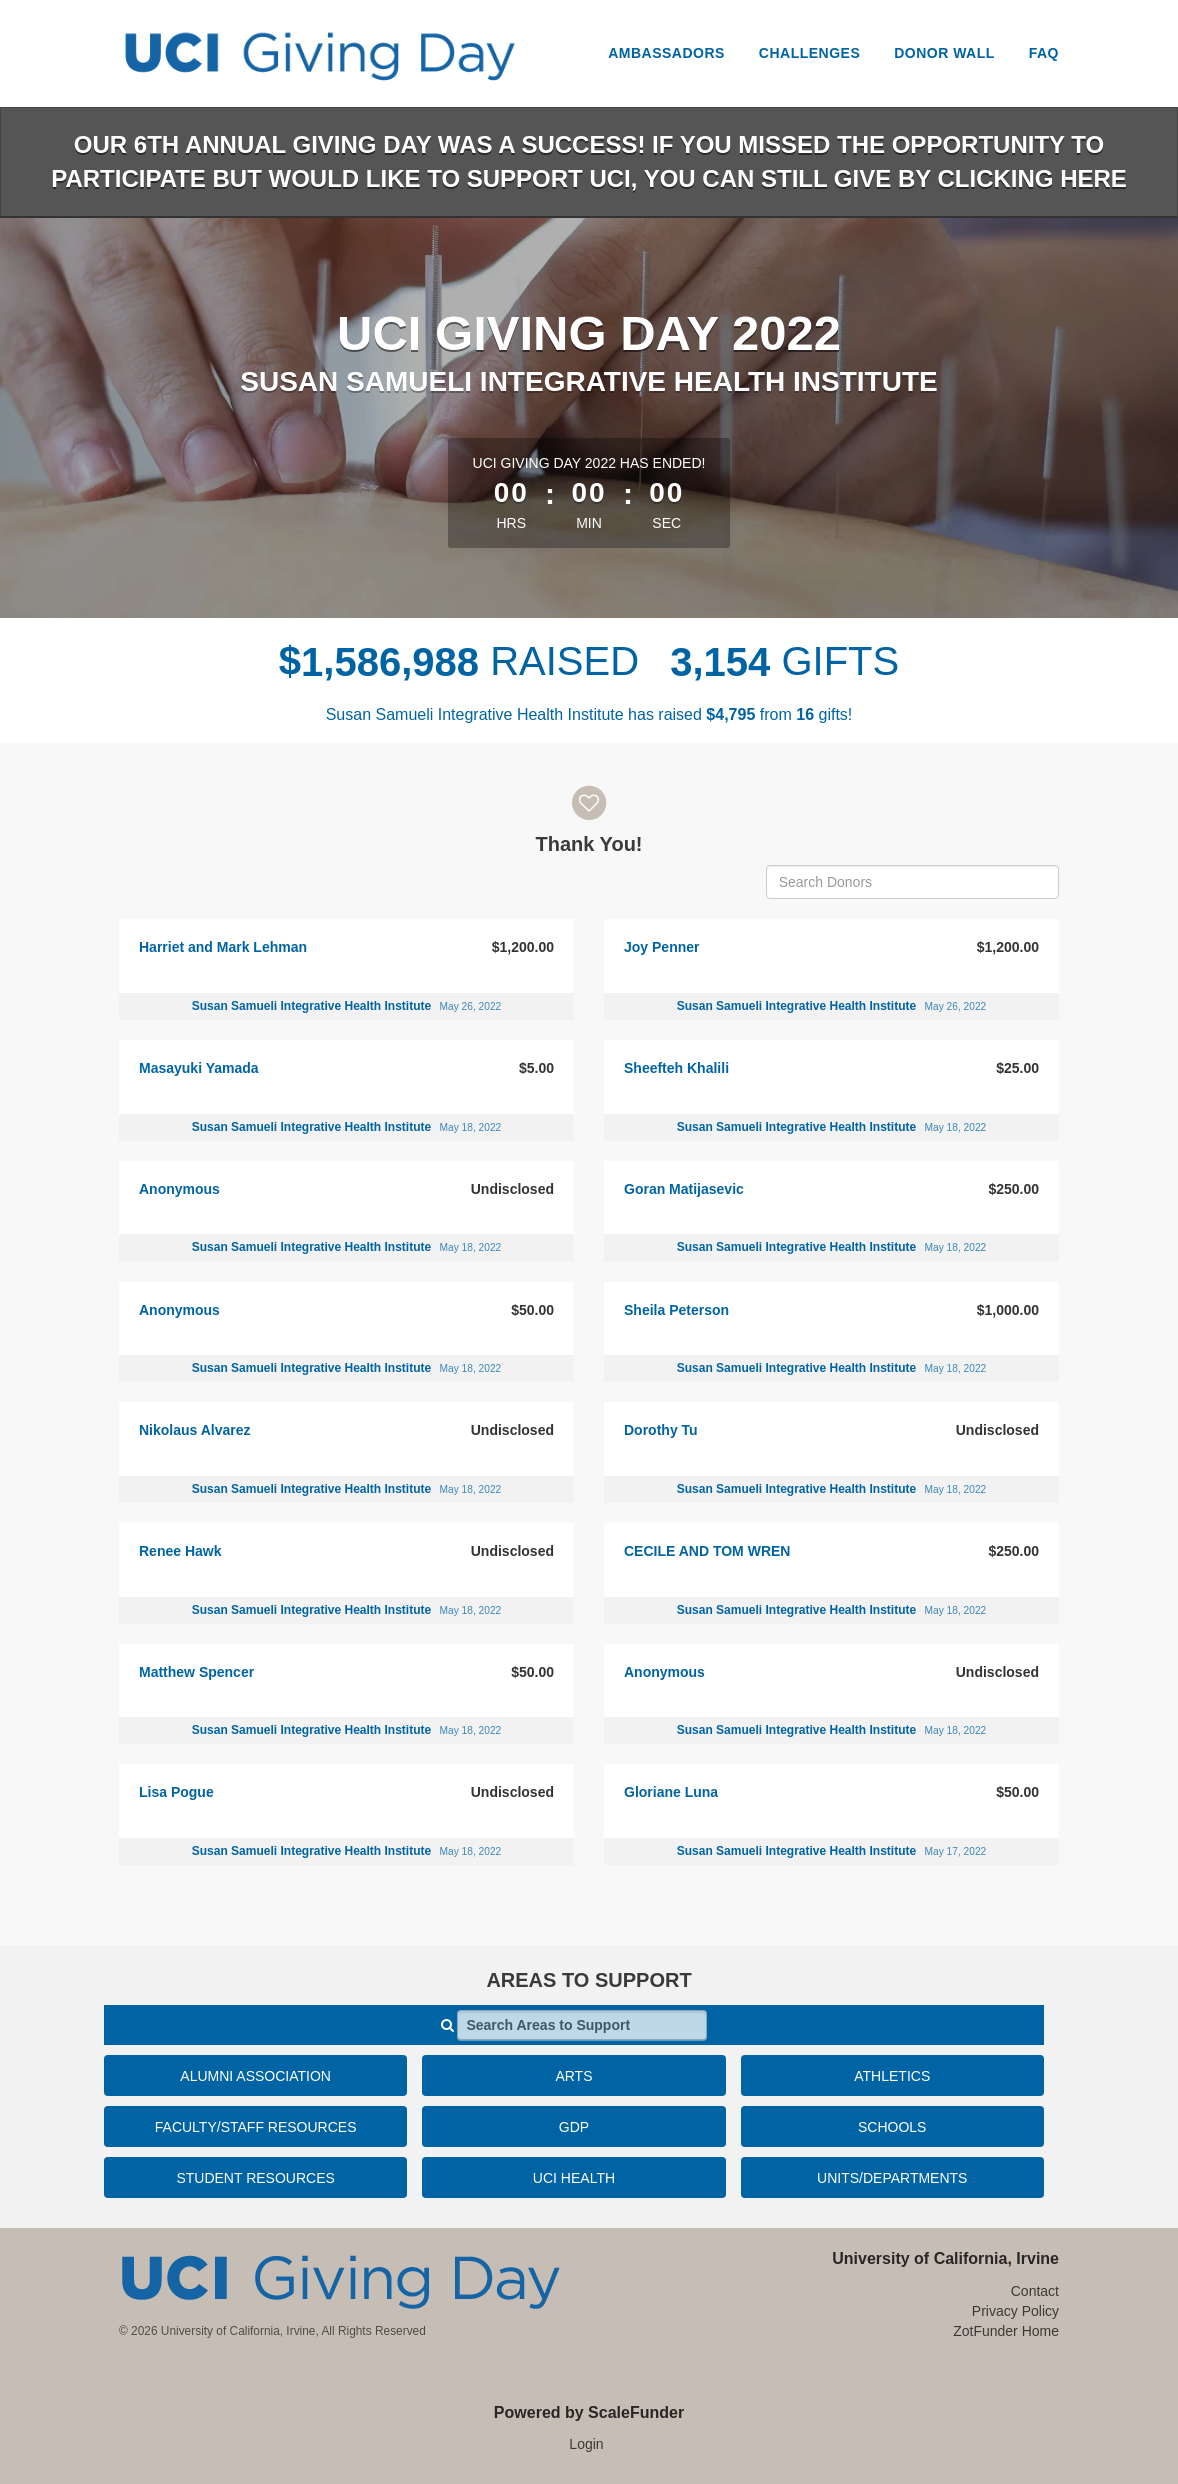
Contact (1035, 2291)
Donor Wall (944, 53)
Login (586, 2444)
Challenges (809, 53)
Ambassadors (666, 53)
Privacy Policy (1015, 2311)
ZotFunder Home (1006, 2331)
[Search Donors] (912, 882)
